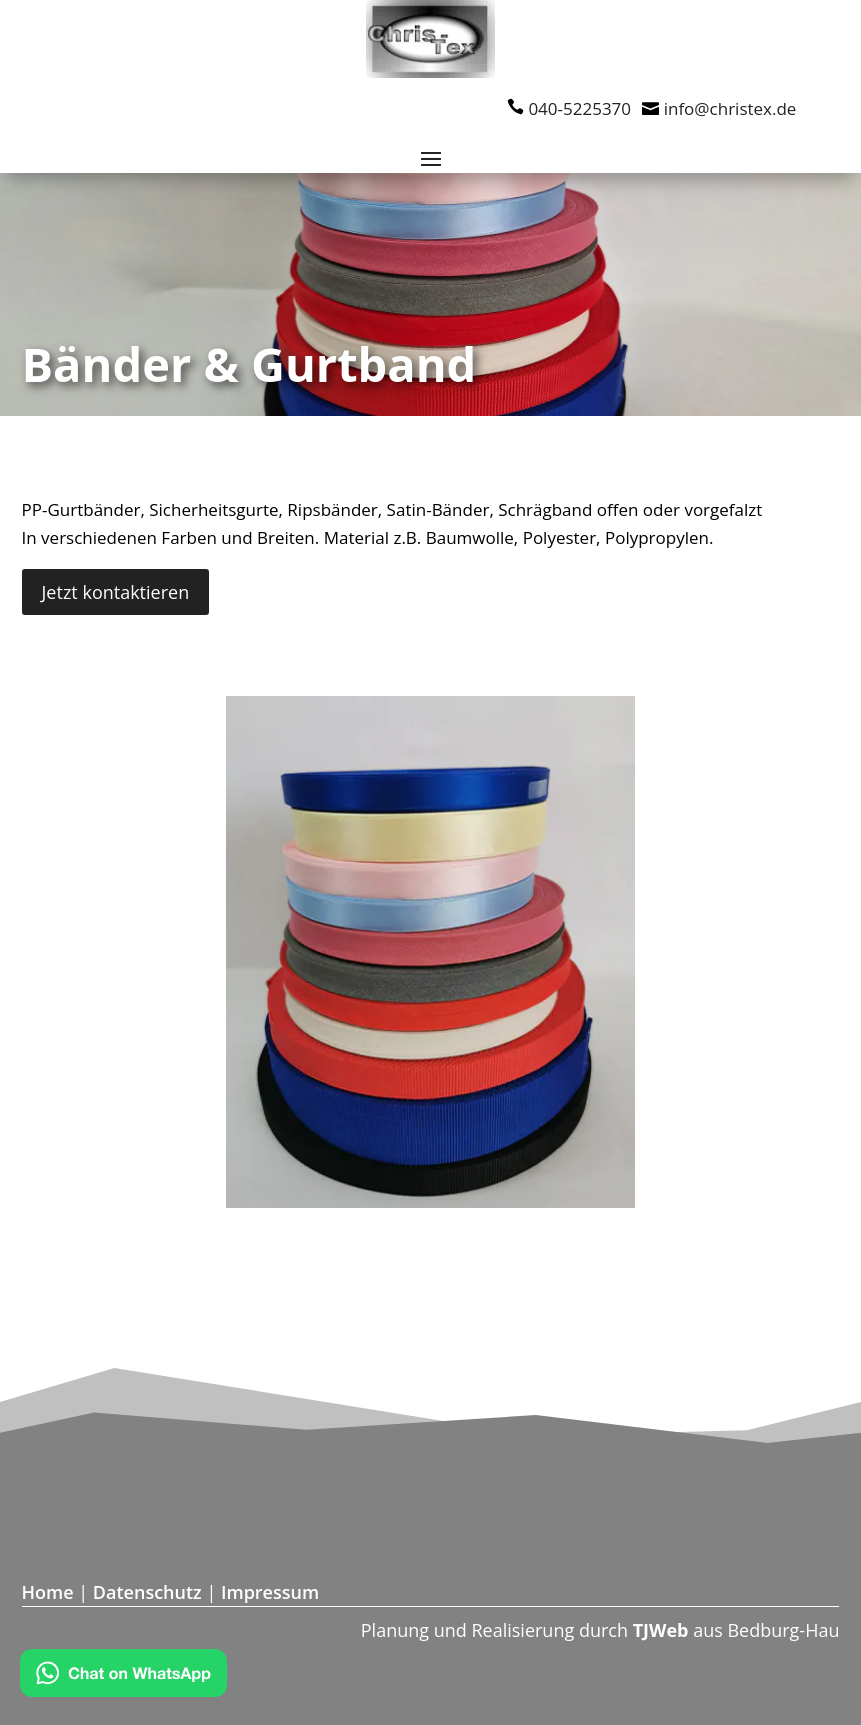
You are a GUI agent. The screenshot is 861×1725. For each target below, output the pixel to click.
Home (48, 1592)
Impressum (270, 1592)
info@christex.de (730, 108)
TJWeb (661, 1630)
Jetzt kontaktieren (116, 592)
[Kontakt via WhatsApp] (123, 1677)
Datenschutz (147, 1592)
